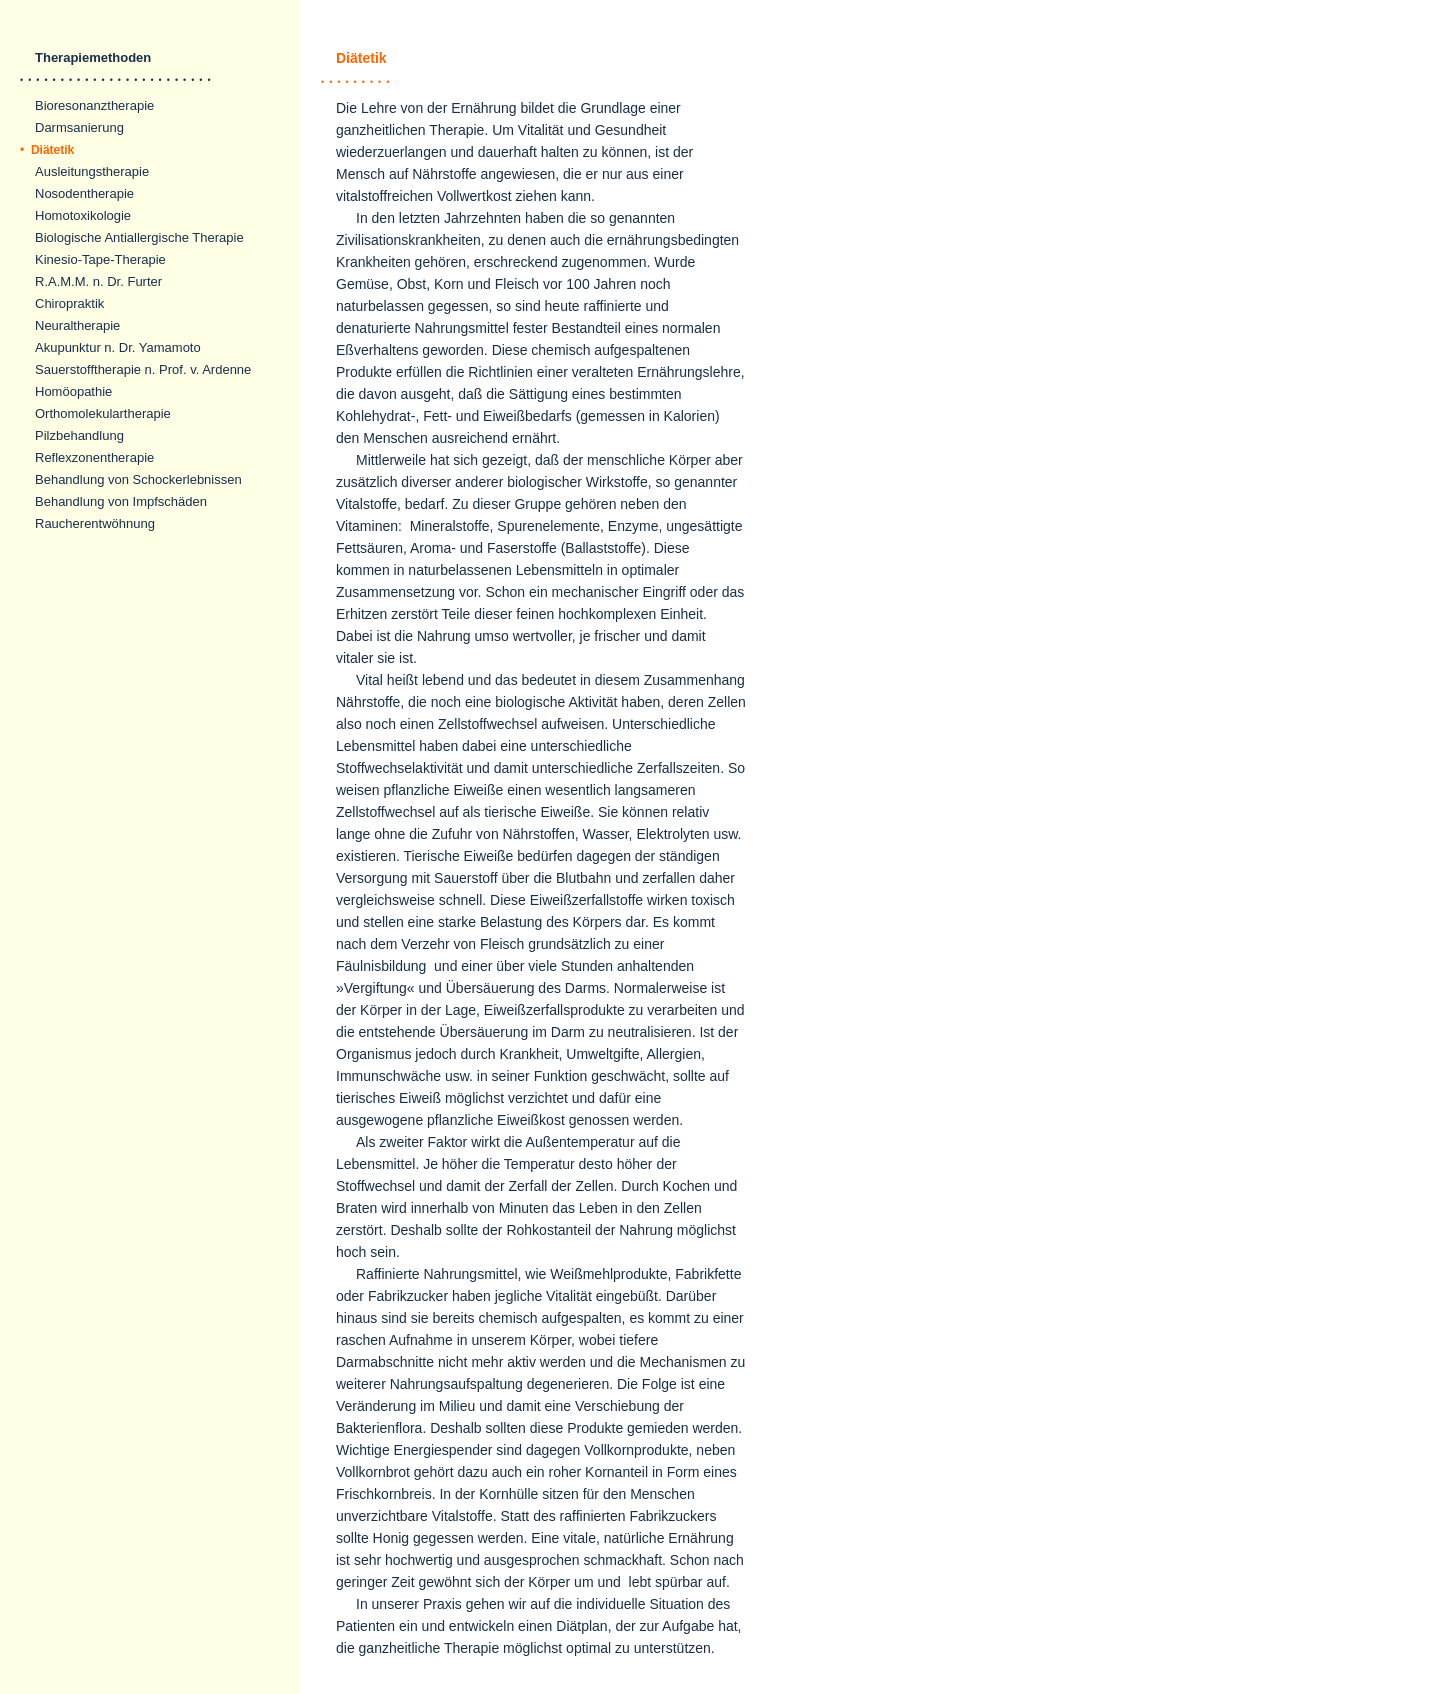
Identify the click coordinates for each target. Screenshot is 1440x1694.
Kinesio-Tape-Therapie (100, 259)
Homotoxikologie (83, 215)
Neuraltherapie (77, 325)
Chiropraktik (69, 303)
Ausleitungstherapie (92, 171)
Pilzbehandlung (79, 435)
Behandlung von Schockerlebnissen (138, 479)
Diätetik (47, 150)
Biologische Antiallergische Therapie (139, 237)
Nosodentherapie (84, 193)
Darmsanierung (79, 127)
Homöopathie (73, 391)
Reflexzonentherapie (94, 457)
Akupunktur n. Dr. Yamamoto (118, 347)
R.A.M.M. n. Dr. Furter (98, 281)
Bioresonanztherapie (94, 105)
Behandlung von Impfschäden (121, 501)
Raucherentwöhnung (95, 523)
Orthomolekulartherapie (103, 413)
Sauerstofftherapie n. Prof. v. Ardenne (143, 369)
